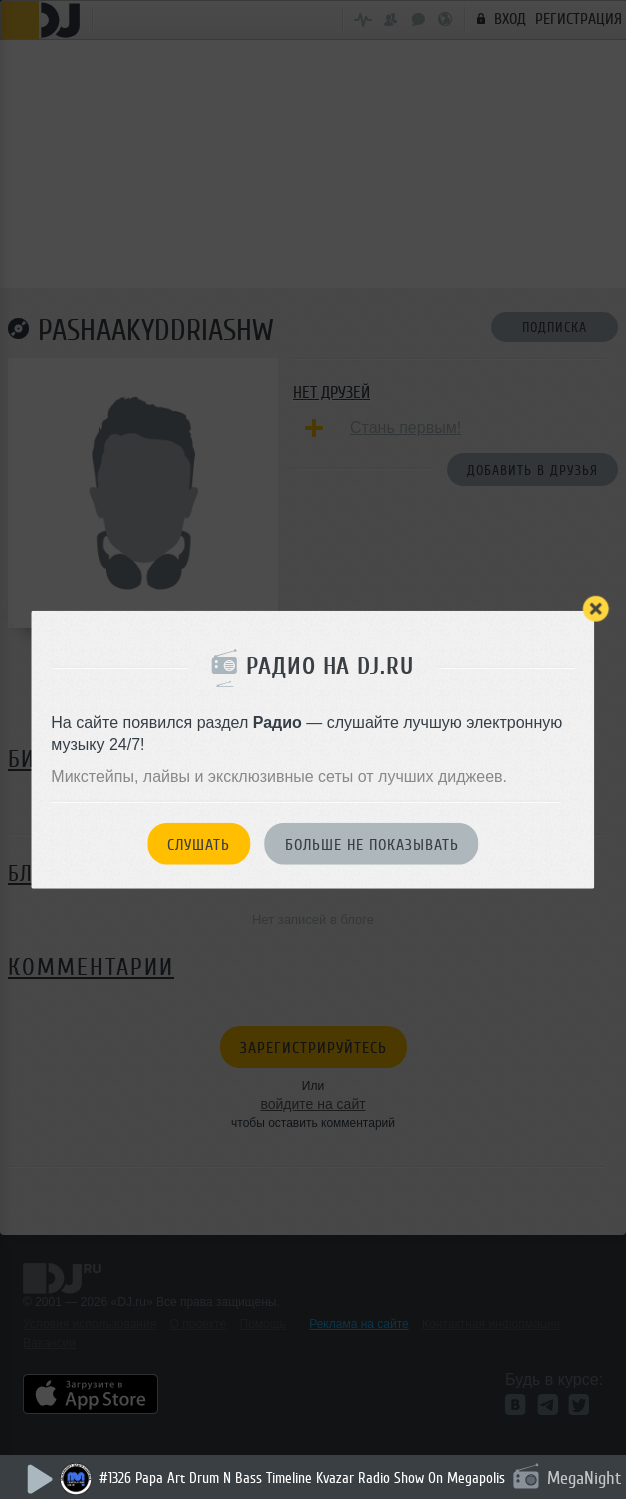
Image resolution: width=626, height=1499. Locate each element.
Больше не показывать (372, 844)
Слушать (198, 844)
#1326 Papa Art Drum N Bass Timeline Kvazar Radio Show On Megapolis (302, 1478)
